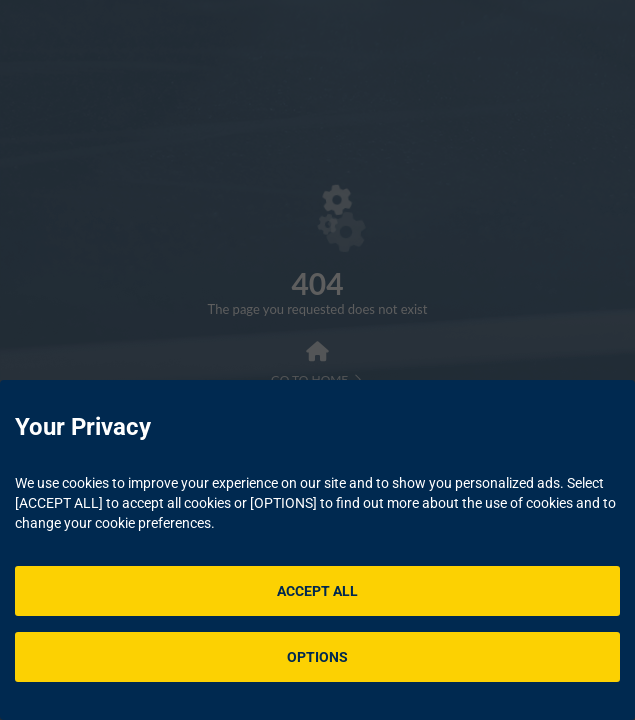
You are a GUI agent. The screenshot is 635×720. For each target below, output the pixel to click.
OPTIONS (317, 657)
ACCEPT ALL (317, 591)
